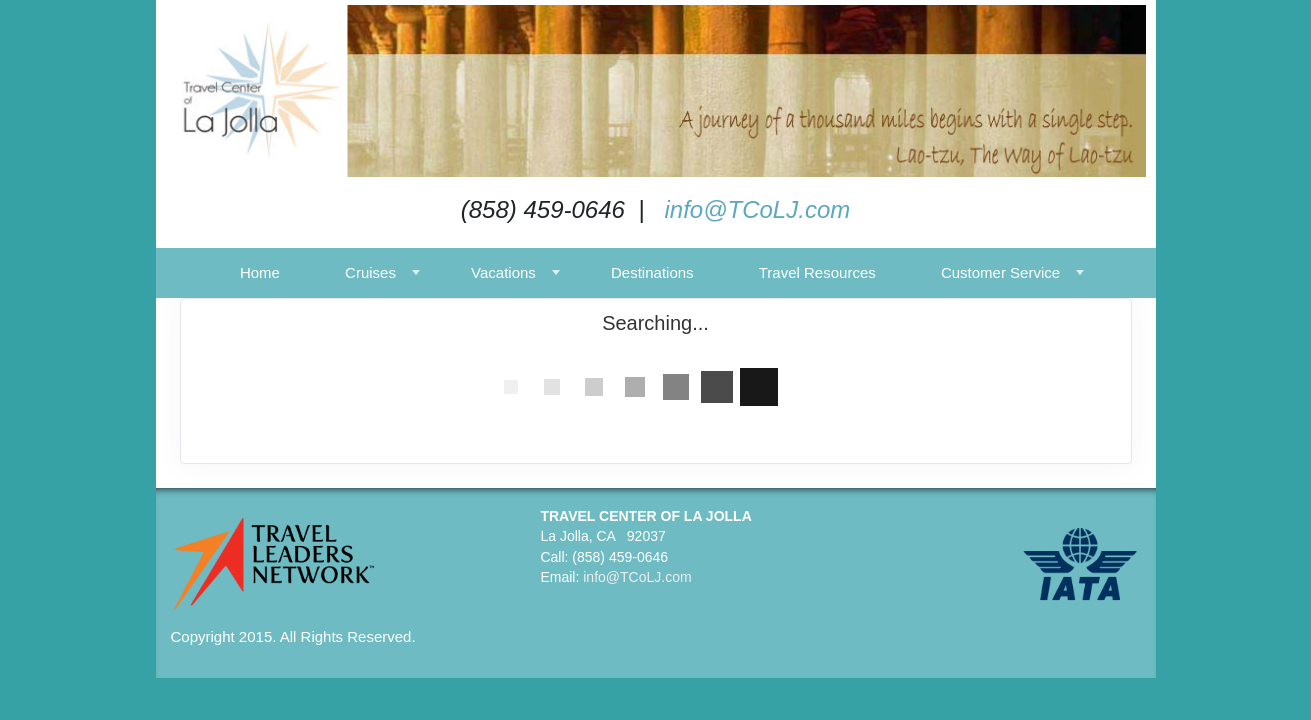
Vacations (503, 272)
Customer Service (1000, 272)
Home (260, 272)
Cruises (370, 272)
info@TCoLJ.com (757, 209)
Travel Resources (817, 272)
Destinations (652, 272)
